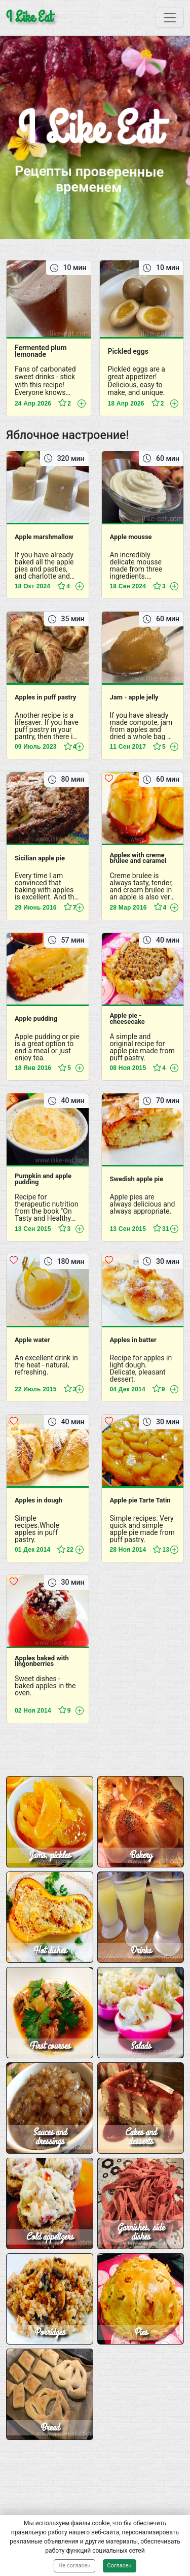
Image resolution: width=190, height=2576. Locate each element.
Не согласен (74, 2565)
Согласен (119, 2565)
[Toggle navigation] (170, 18)
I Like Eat (29, 17)
